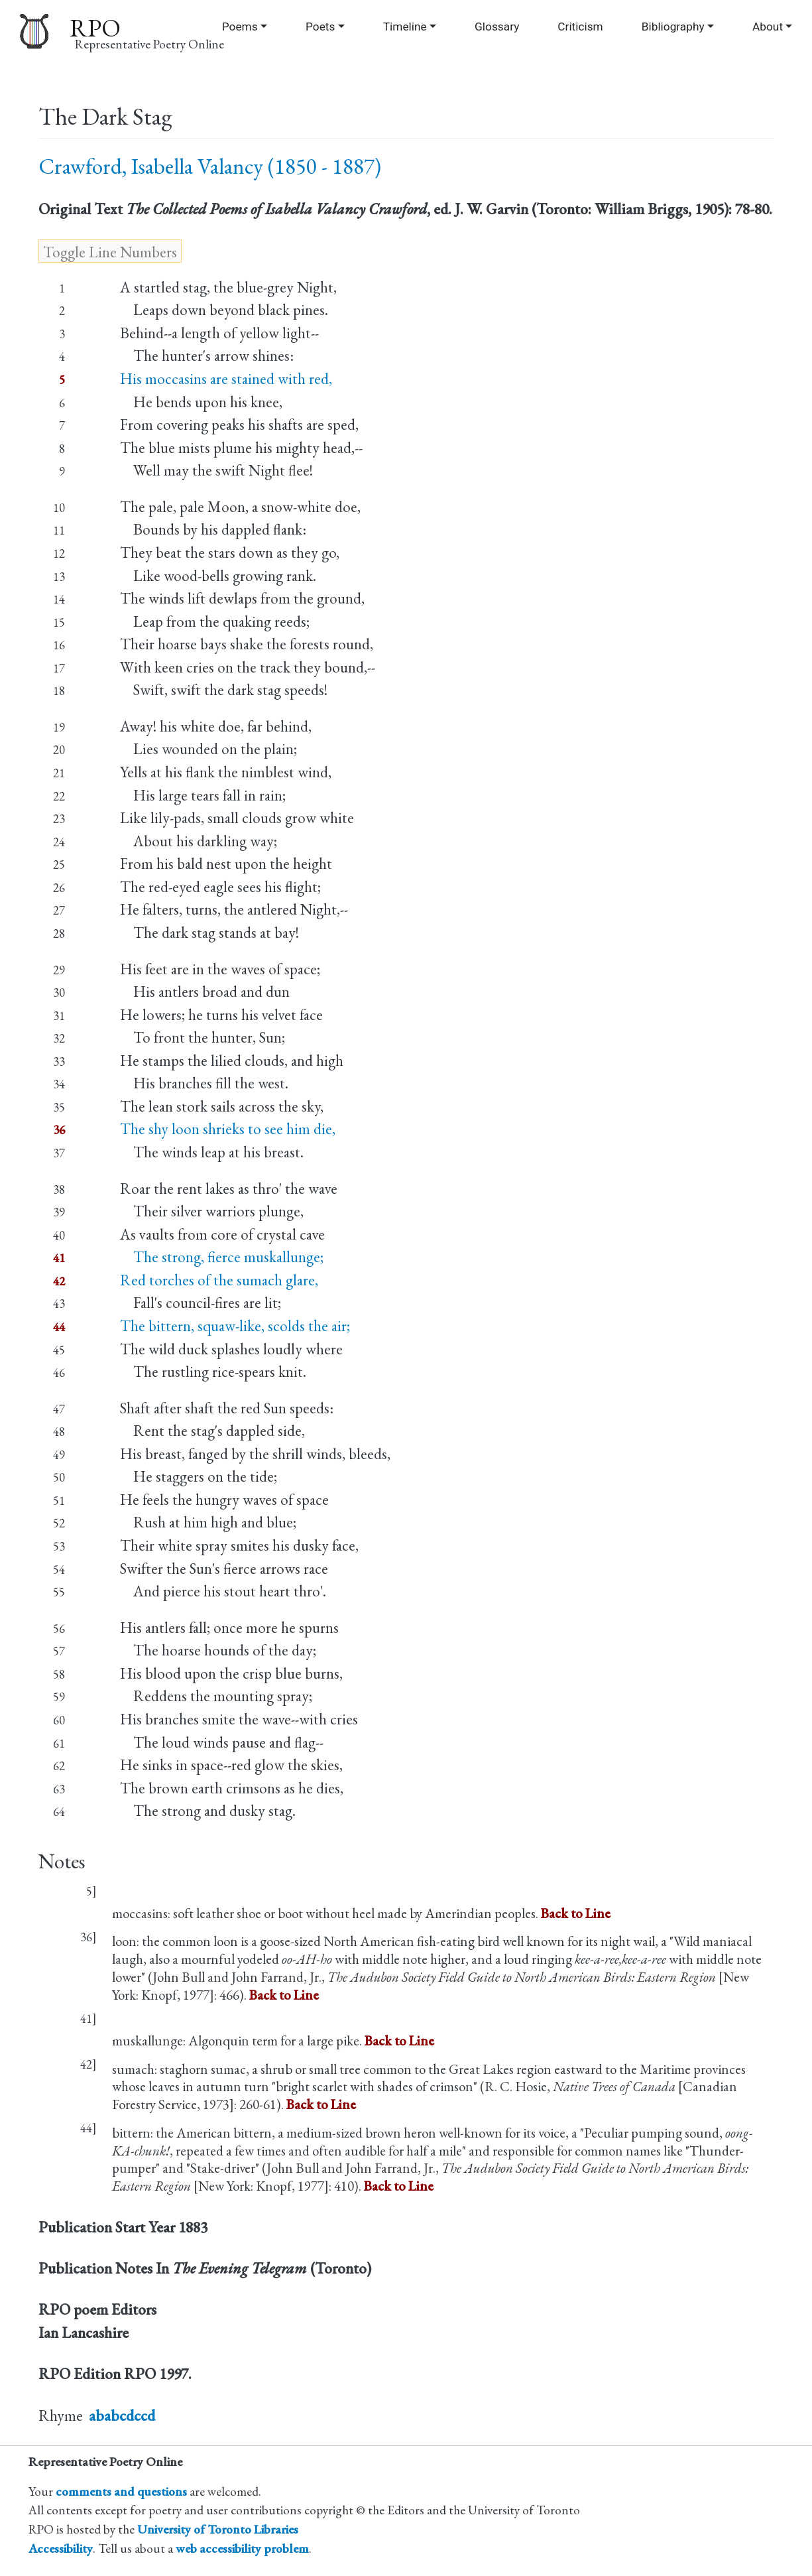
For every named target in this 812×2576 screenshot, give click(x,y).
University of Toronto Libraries (217, 2529)
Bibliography (673, 26)
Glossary (497, 26)
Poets (320, 26)
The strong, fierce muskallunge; (221, 1257)
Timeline (405, 26)
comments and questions (121, 2491)
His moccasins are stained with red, (226, 379)
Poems (240, 26)
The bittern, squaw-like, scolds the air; (235, 1326)
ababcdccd (122, 2415)
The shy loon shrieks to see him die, (227, 1129)
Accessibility (61, 2548)
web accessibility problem (242, 2548)
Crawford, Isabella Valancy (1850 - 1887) (209, 166)
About (767, 26)
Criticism (580, 26)
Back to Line (575, 1913)
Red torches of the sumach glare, (219, 1280)
